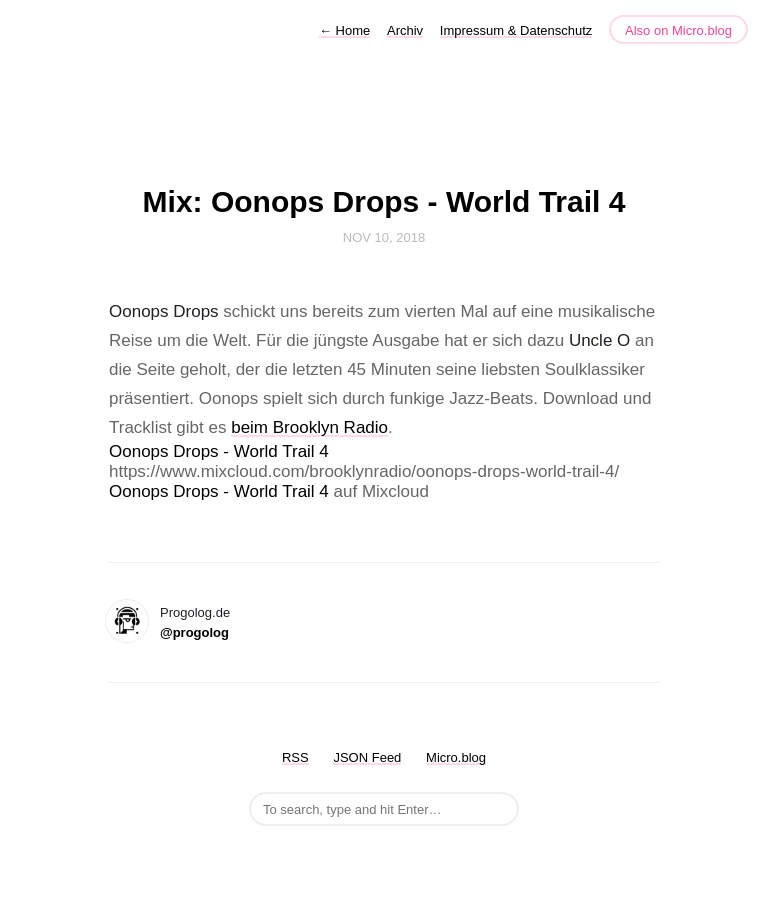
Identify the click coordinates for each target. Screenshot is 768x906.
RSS (295, 757)
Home (344, 30)
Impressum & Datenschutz (516, 30)
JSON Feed (367, 757)
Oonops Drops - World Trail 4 (219, 451)
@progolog (194, 632)
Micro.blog (456, 757)
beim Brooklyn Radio (309, 427)
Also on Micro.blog (678, 30)
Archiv (405, 30)
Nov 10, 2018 (384, 237)
